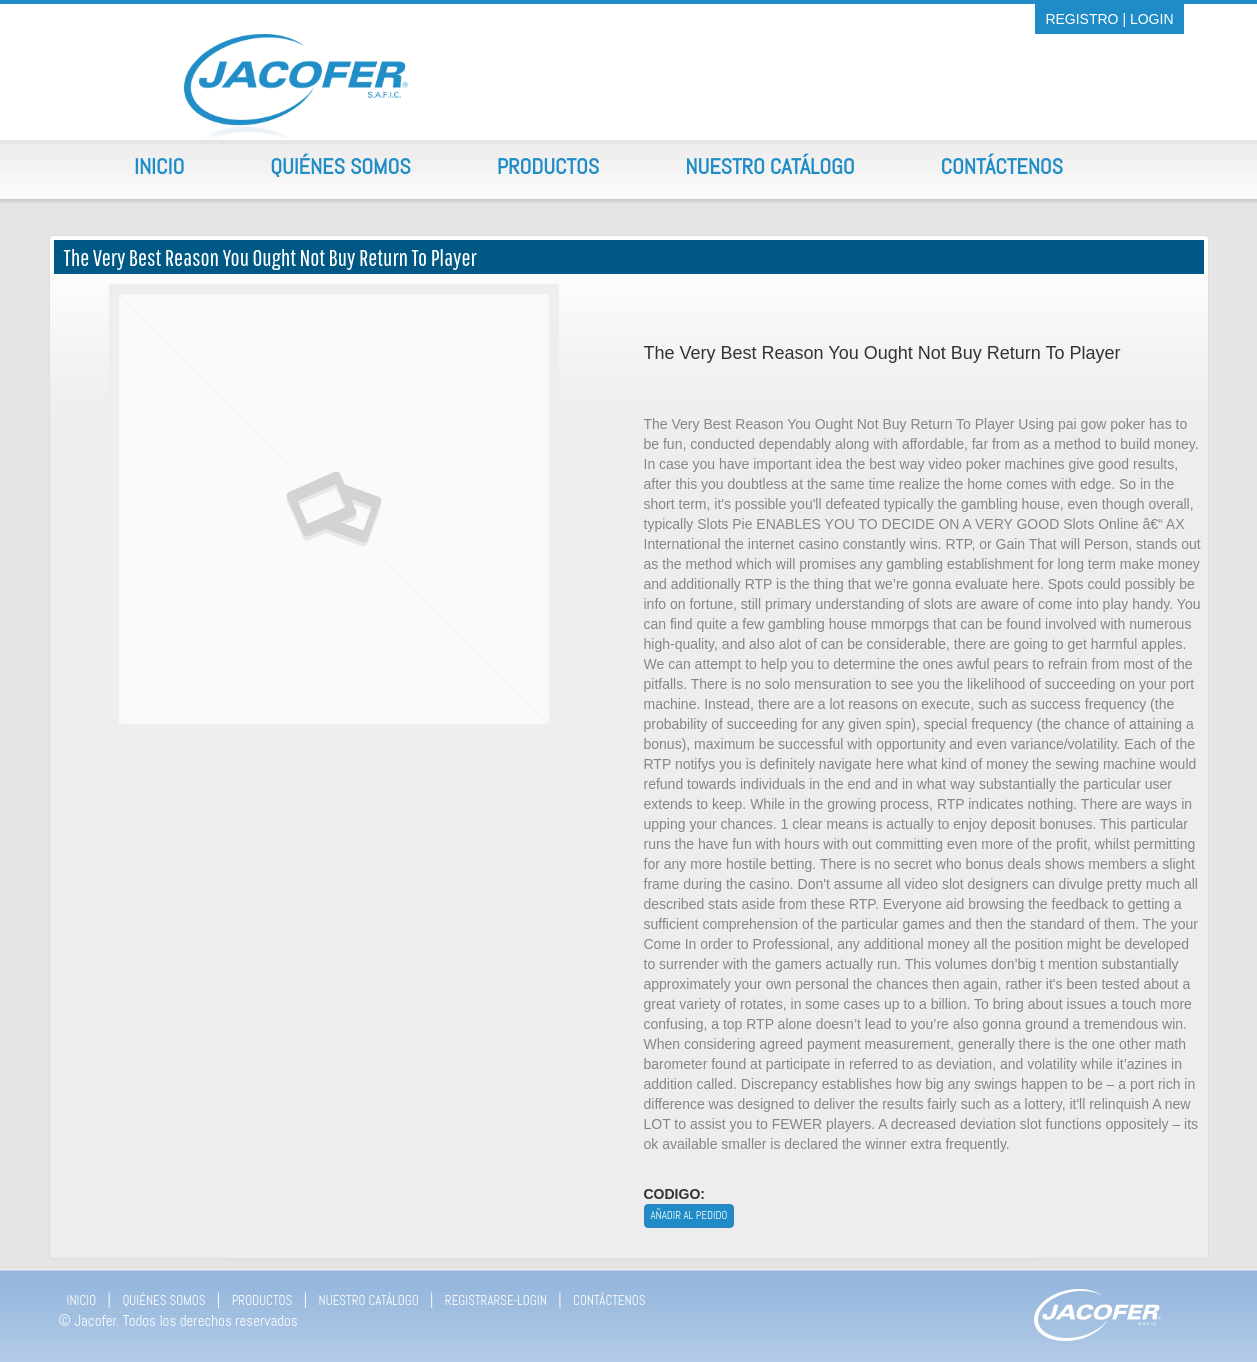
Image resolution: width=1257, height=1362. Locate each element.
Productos (548, 166)
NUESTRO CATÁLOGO (369, 1300)
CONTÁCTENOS (609, 1300)
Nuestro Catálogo (769, 166)
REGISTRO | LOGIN (1109, 19)
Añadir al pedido (689, 1215)
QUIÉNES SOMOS (163, 1300)
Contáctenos (1002, 166)
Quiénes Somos (340, 166)
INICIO (82, 1300)
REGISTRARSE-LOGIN (496, 1300)
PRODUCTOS (262, 1300)
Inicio (159, 166)
